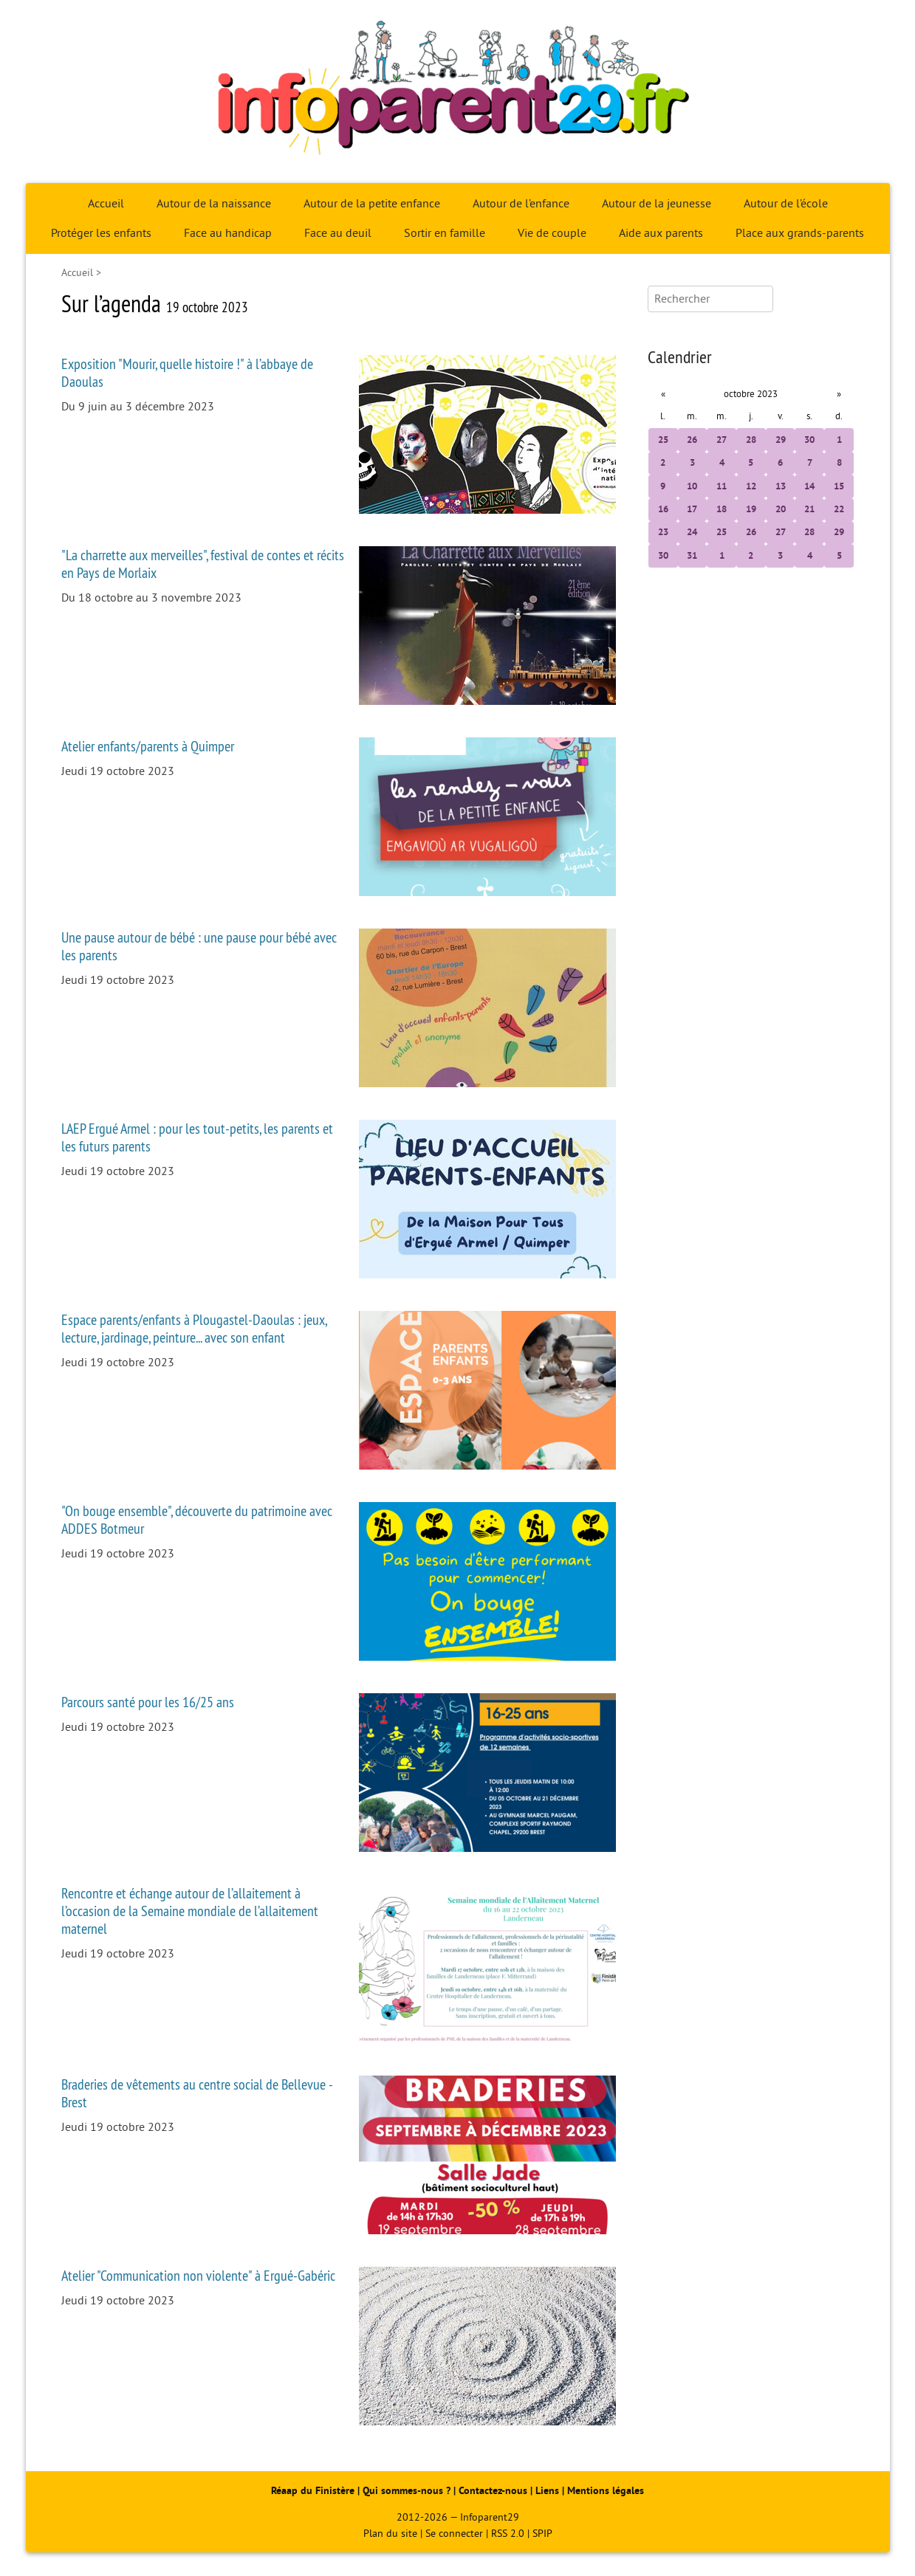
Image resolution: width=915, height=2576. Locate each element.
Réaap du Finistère (312, 2490)
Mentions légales (605, 2490)
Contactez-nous (493, 2490)
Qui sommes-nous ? (408, 2490)
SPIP (542, 2533)
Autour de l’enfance (521, 203)
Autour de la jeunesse (656, 203)
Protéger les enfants (101, 233)
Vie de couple (552, 233)
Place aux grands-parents (800, 233)
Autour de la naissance (214, 203)
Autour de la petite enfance (372, 203)
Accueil (106, 203)
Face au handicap (228, 233)
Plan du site (390, 2533)
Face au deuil (337, 233)
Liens (547, 2490)
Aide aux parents (661, 233)
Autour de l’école (786, 203)
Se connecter (454, 2533)
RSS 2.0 (507, 2533)
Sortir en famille (444, 233)
